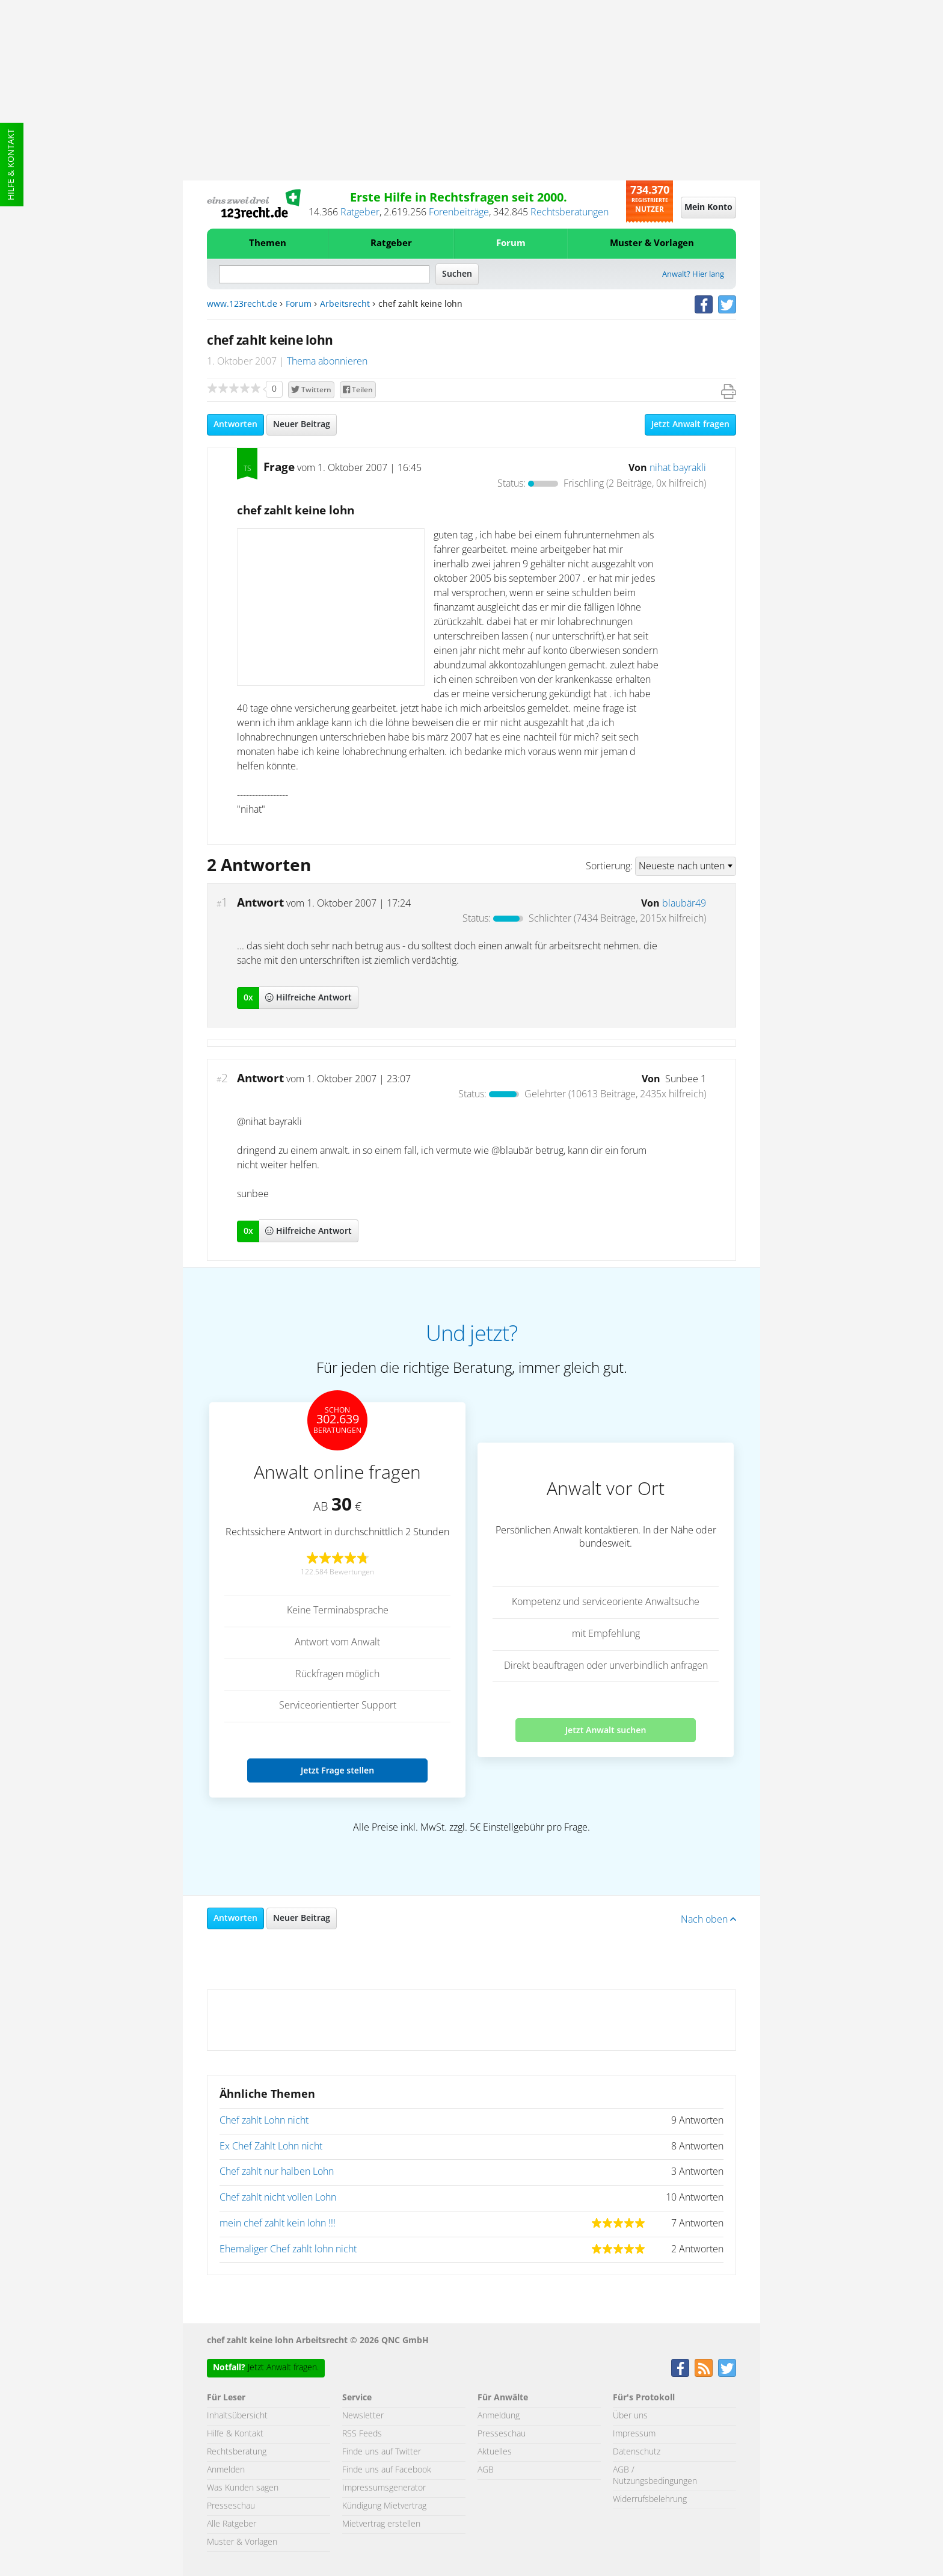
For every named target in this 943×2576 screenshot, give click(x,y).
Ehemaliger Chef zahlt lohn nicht (288, 2249)
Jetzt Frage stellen (337, 1770)
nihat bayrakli (678, 468)
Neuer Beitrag (301, 425)
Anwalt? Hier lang (693, 275)
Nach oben (708, 1919)
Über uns (630, 2416)
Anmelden (226, 2470)
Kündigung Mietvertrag (384, 2506)
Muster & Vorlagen (652, 243)
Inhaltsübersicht (237, 2416)
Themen (267, 243)
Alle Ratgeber (231, 2524)
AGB (486, 2470)
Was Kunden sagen (242, 2488)
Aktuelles (495, 2452)
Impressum (634, 2434)
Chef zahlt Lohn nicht (264, 2120)
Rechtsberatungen (569, 212)
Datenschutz (636, 2452)
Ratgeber (359, 212)
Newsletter (363, 2416)
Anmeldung (499, 2416)
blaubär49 (684, 903)
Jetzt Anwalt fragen (690, 425)
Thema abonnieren (327, 361)
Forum (511, 243)
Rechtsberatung (236, 2452)
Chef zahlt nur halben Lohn (277, 2172)
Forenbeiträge (459, 212)
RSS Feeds (362, 2434)
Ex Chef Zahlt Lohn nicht (271, 2146)
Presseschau (231, 2506)
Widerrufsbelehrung (650, 2499)
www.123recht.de (242, 304)
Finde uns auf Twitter (381, 2452)
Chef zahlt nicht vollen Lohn (278, 2197)
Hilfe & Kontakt (11, 164)
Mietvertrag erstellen (381, 2524)
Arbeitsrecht (345, 304)
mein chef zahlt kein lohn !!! (278, 2223)
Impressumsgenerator (384, 2488)
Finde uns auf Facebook (386, 2470)
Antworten (235, 425)
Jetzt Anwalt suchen (606, 1730)
